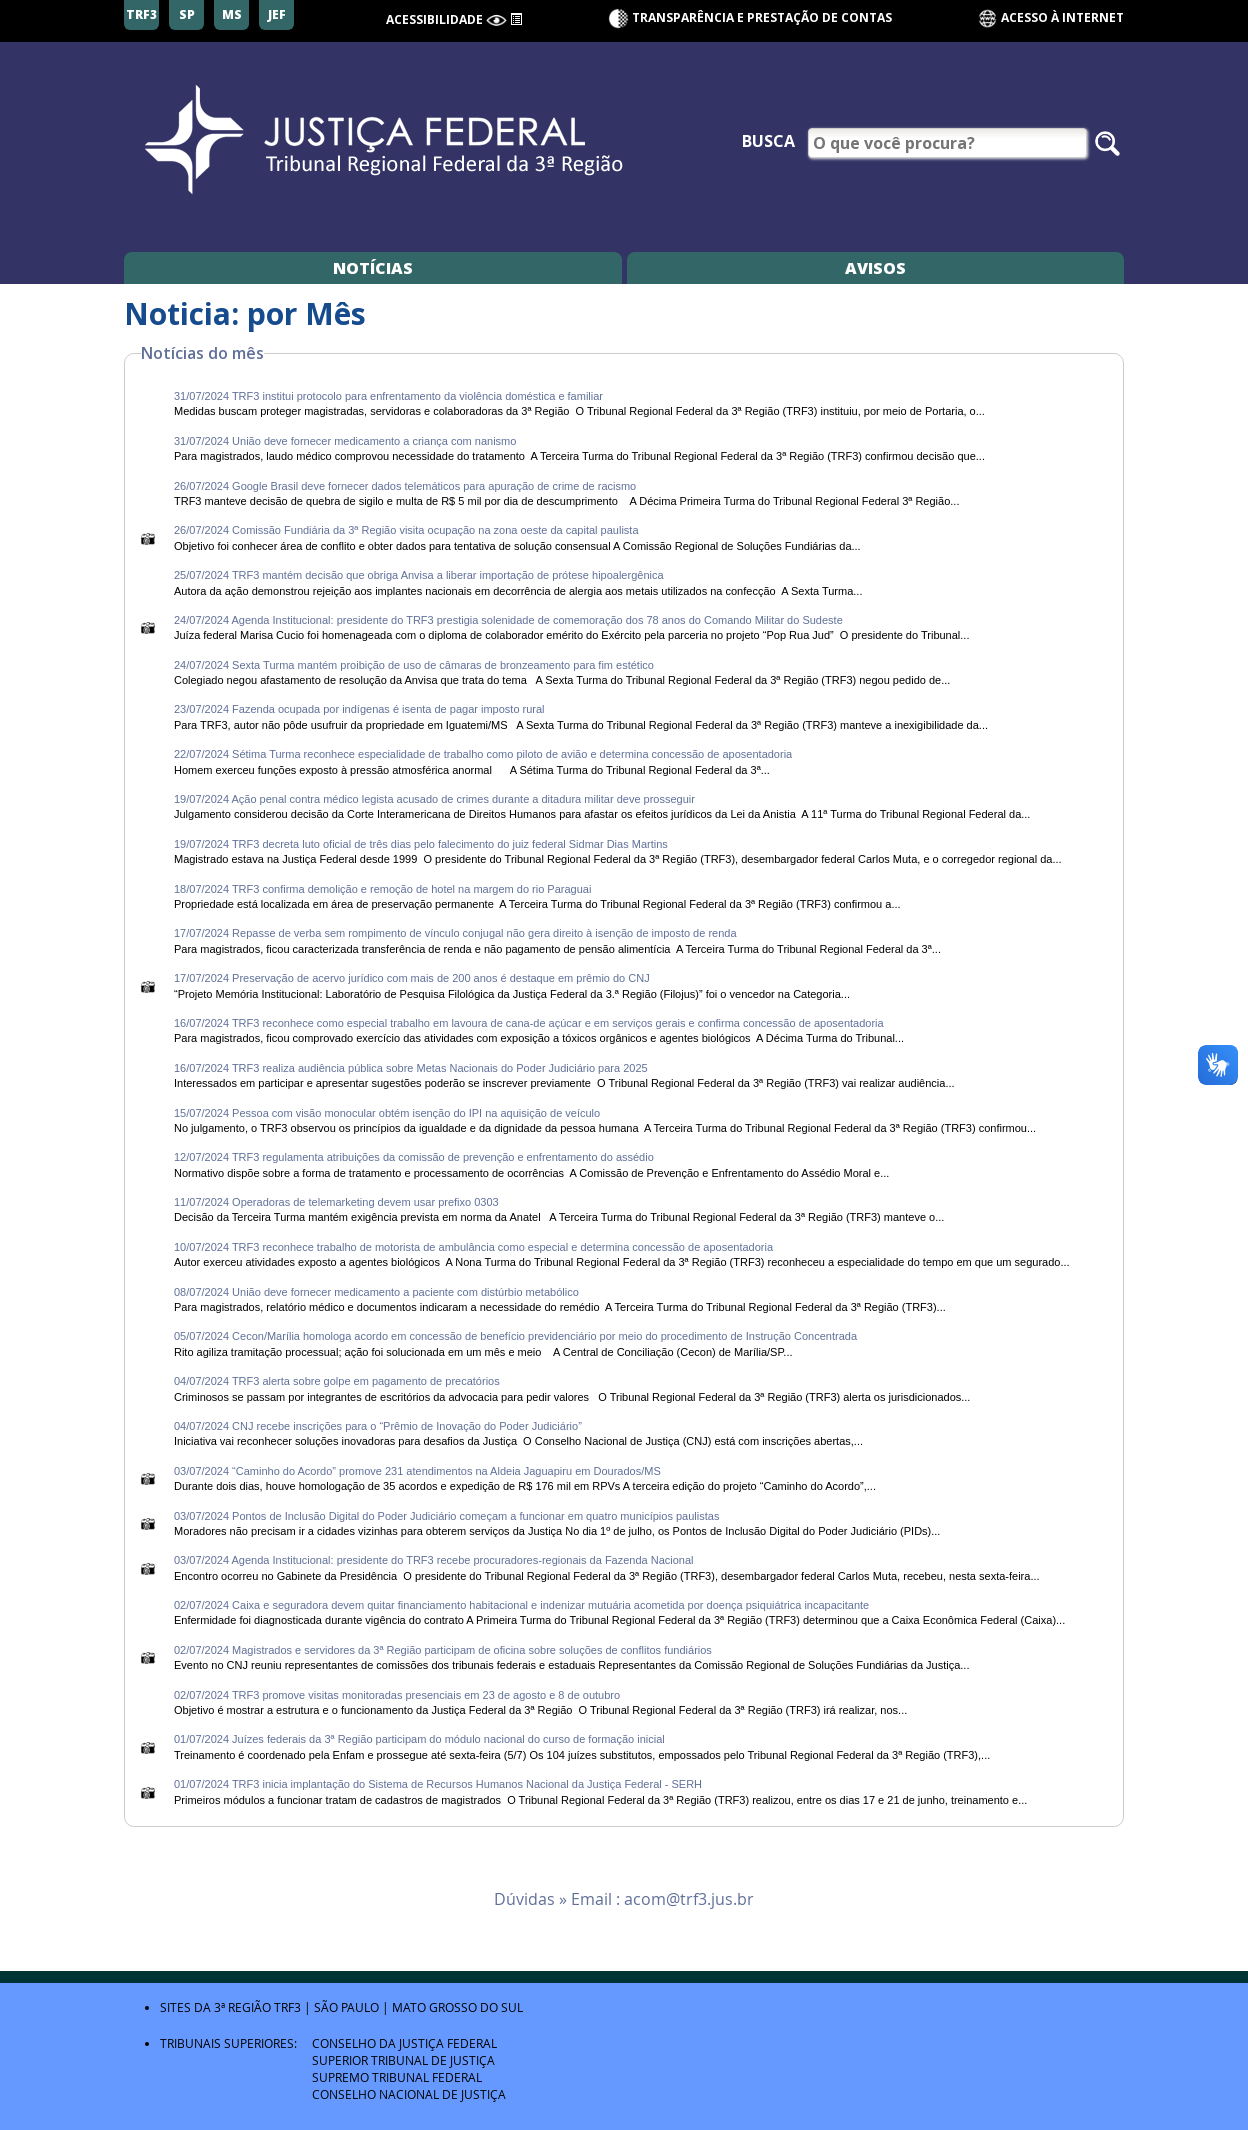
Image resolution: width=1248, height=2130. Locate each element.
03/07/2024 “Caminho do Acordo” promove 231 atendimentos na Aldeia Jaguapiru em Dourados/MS (417, 1471)
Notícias (373, 268)
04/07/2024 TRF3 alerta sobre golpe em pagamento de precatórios (337, 1381)
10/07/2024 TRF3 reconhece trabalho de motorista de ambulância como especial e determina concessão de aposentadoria (475, 1247)
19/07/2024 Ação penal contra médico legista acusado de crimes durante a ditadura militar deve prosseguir (436, 799)
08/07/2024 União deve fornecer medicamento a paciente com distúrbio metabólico (378, 1292)
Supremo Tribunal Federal (397, 2077)
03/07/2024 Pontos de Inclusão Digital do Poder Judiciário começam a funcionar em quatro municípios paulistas (446, 1516)
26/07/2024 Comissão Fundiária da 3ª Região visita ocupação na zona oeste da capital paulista (406, 530)
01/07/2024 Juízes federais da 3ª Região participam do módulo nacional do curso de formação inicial (419, 1739)
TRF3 (287, 2007)
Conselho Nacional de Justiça (409, 2094)
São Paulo (346, 2007)
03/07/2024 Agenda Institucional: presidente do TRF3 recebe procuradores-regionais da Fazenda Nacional (435, 1560)
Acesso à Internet (1050, 18)
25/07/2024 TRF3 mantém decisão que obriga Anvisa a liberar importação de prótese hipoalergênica (419, 575)
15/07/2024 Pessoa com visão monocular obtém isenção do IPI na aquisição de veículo (388, 1113)
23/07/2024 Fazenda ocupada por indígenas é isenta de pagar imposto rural (361, 709)
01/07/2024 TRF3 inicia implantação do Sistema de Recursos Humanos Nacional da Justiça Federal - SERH (438, 1784)
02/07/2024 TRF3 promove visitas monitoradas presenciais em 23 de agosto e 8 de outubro (398, 1695)
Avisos (875, 268)
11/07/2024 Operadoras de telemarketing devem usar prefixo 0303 (338, 1202)
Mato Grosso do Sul (457, 2007)
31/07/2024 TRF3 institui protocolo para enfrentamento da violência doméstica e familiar (388, 396)
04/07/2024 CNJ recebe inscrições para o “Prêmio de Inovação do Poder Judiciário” (378, 1426)
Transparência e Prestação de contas (762, 17)
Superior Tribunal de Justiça (403, 2060)
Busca (768, 141)
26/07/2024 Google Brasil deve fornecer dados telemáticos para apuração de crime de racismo (405, 486)
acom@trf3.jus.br (689, 1899)
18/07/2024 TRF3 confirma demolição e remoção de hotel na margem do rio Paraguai (384, 889)
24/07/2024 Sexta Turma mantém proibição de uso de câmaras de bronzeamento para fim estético (415, 665)
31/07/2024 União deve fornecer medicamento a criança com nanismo (345, 441)
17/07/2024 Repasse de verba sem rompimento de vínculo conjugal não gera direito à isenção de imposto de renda (457, 933)
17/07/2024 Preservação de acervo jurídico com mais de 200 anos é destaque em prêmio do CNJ (412, 978)
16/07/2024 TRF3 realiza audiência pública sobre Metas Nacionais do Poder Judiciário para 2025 (412, 1068)
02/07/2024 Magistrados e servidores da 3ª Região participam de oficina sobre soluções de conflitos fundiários (443, 1650)
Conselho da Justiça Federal (404, 2043)
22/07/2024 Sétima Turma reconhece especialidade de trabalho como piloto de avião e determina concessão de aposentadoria (484, 754)
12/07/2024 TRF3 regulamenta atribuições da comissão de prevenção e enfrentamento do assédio (414, 1157)
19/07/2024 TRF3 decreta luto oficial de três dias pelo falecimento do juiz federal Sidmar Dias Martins (422, 844)
